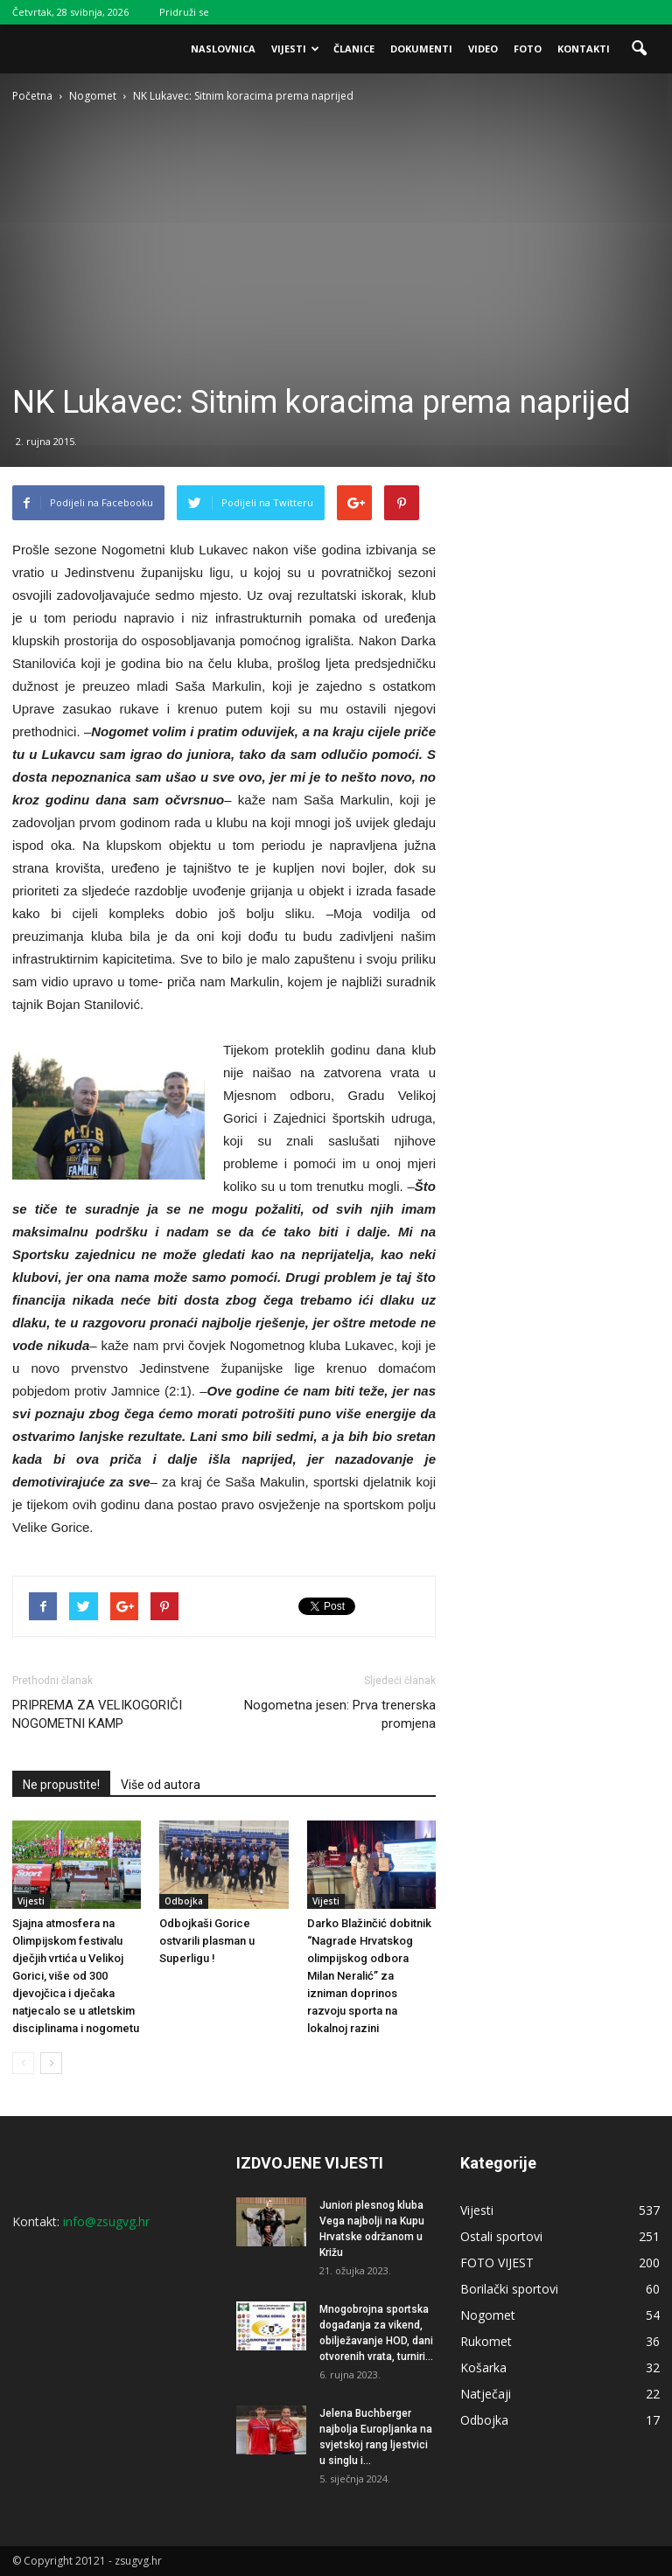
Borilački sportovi (509, 2288)
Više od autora (160, 1785)
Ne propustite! (61, 1785)
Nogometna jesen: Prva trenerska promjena (340, 1714)
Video (483, 48)
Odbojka (183, 1901)
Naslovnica (223, 48)
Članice (353, 48)
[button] (639, 49)
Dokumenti (421, 48)
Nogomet (487, 2315)
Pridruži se (184, 11)
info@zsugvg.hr (106, 2221)
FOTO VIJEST (497, 2262)
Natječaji (485, 2393)
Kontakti (583, 48)
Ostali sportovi (501, 2236)
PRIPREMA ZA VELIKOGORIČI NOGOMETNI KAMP (97, 1714)
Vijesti (295, 48)
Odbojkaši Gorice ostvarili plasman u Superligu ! (207, 1941)
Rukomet (486, 2341)
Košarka (483, 2367)
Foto (528, 48)
